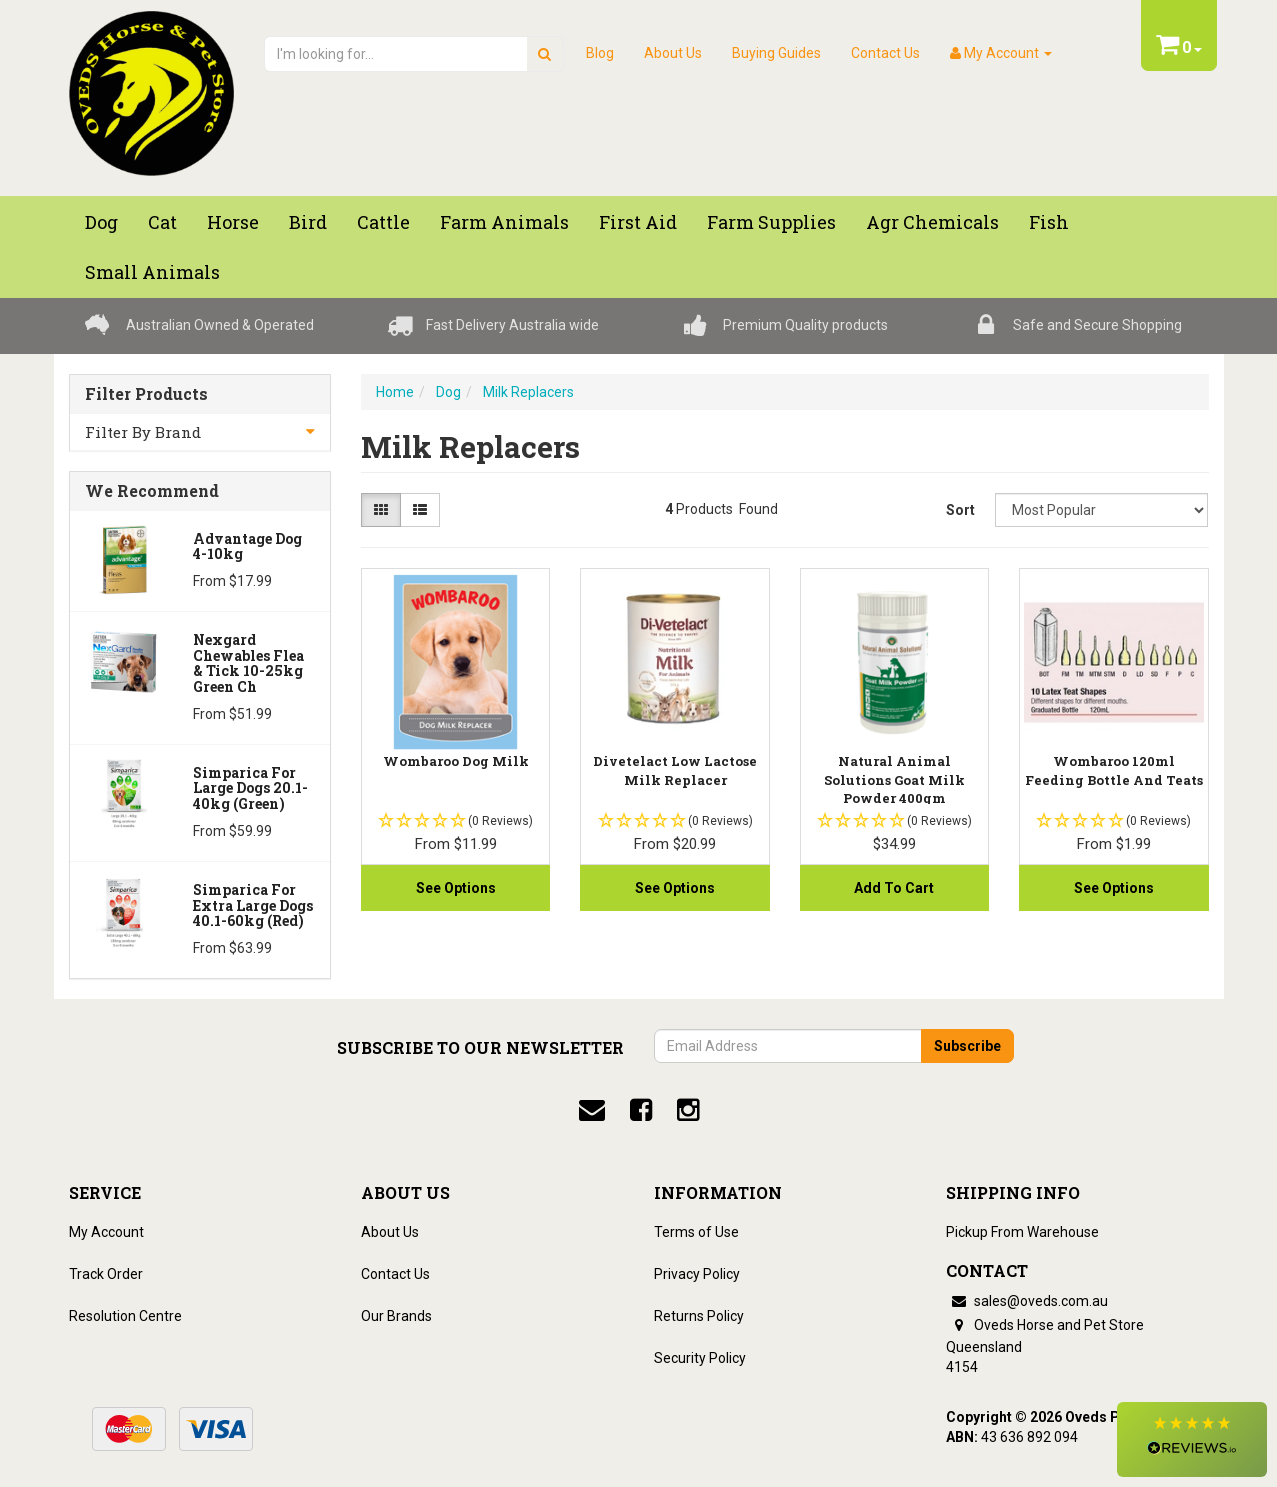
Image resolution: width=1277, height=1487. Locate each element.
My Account (106, 1232)
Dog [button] (101, 222)
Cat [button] (162, 222)
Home (395, 392)
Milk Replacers (528, 392)
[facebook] (641, 1110)
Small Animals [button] (152, 272)
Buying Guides (776, 53)
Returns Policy (699, 1316)
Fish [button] (1049, 222)
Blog (600, 53)
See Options (456, 888)
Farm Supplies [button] (771, 222)
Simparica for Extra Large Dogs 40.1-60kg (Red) (253, 905)
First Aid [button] (638, 222)
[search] (544, 54)
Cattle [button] (383, 222)
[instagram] (688, 1110)
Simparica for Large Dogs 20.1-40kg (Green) (250, 788)
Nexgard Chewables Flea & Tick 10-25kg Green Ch (248, 662)
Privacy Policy (697, 1274)
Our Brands (396, 1316)
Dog (448, 392)
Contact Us (885, 53)
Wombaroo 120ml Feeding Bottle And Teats (1114, 770)
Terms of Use (696, 1232)
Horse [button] (233, 222)
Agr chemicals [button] (932, 222)
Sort (960, 510)
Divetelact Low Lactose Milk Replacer (675, 770)
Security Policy (700, 1358)
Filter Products (146, 394)
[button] (1192, 1439)
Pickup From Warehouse (1022, 1232)
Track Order (106, 1274)
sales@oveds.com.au (1027, 1301)
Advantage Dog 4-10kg (247, 546)
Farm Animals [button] (504, 222)
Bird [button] (308, 222)
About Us (673, 53)
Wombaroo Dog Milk (456, 761)
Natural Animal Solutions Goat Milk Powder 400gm (894, 779)
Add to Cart (894, 888)
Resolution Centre (125, 1316)
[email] (592, 1110)
